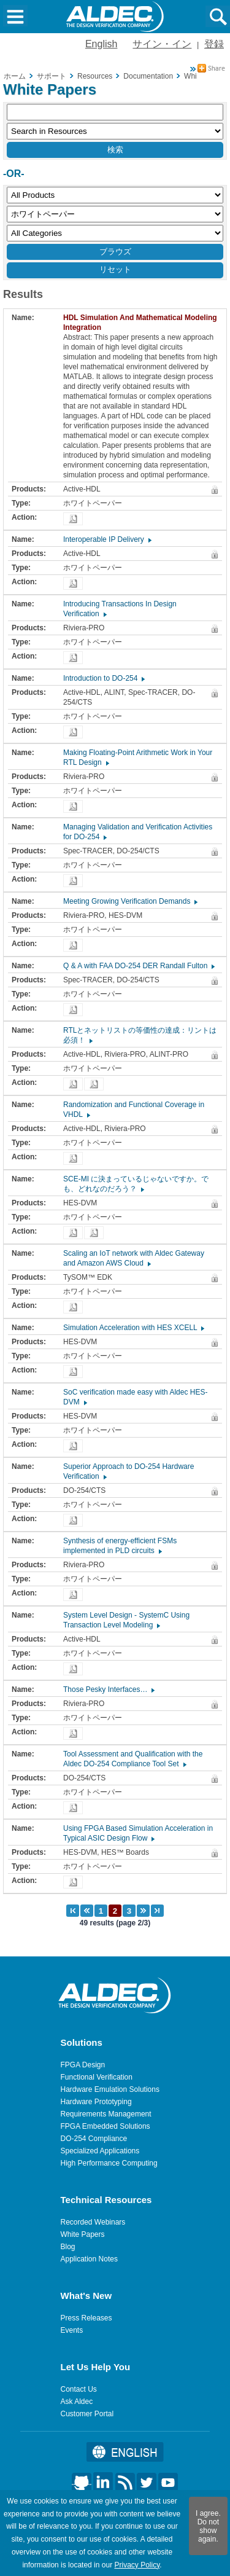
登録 (214, 44)
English (101, 44)
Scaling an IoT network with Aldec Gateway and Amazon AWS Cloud (133, 1258)
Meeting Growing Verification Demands (129, 901)
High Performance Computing (109, 2163)
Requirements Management (106, 2114)
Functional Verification (96, 2077)
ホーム (15, 76)
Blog (68, 2246)
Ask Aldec (77, 2401)
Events (72, 2330)
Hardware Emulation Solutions (110, 2089)
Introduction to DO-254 (103, 678)
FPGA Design (83, 2065)
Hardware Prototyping (96, 2101)
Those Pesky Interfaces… (108, 1689)
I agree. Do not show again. (208, 2526)
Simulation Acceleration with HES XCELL (133, 1327)
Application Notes (89, 2259)
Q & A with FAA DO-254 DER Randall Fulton (138, 965)
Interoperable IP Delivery (106, 539)
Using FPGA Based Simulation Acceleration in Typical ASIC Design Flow (138, 1833)
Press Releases (86, 2318)
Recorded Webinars (93, 2222)
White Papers (83, 2234)
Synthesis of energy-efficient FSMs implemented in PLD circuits (120, 1546)
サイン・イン (161, 44)
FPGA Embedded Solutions (105, 2126)
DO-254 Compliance (94, 2138)
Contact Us (79, 2389)
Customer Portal (87, 2414)
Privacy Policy (136, 2565)
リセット (115, 269)
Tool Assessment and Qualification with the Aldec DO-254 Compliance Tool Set (132, 1759)
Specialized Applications (100, 2151)
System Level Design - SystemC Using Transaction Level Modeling (126, 1620)
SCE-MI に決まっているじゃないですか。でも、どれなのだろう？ (136, 1184)
